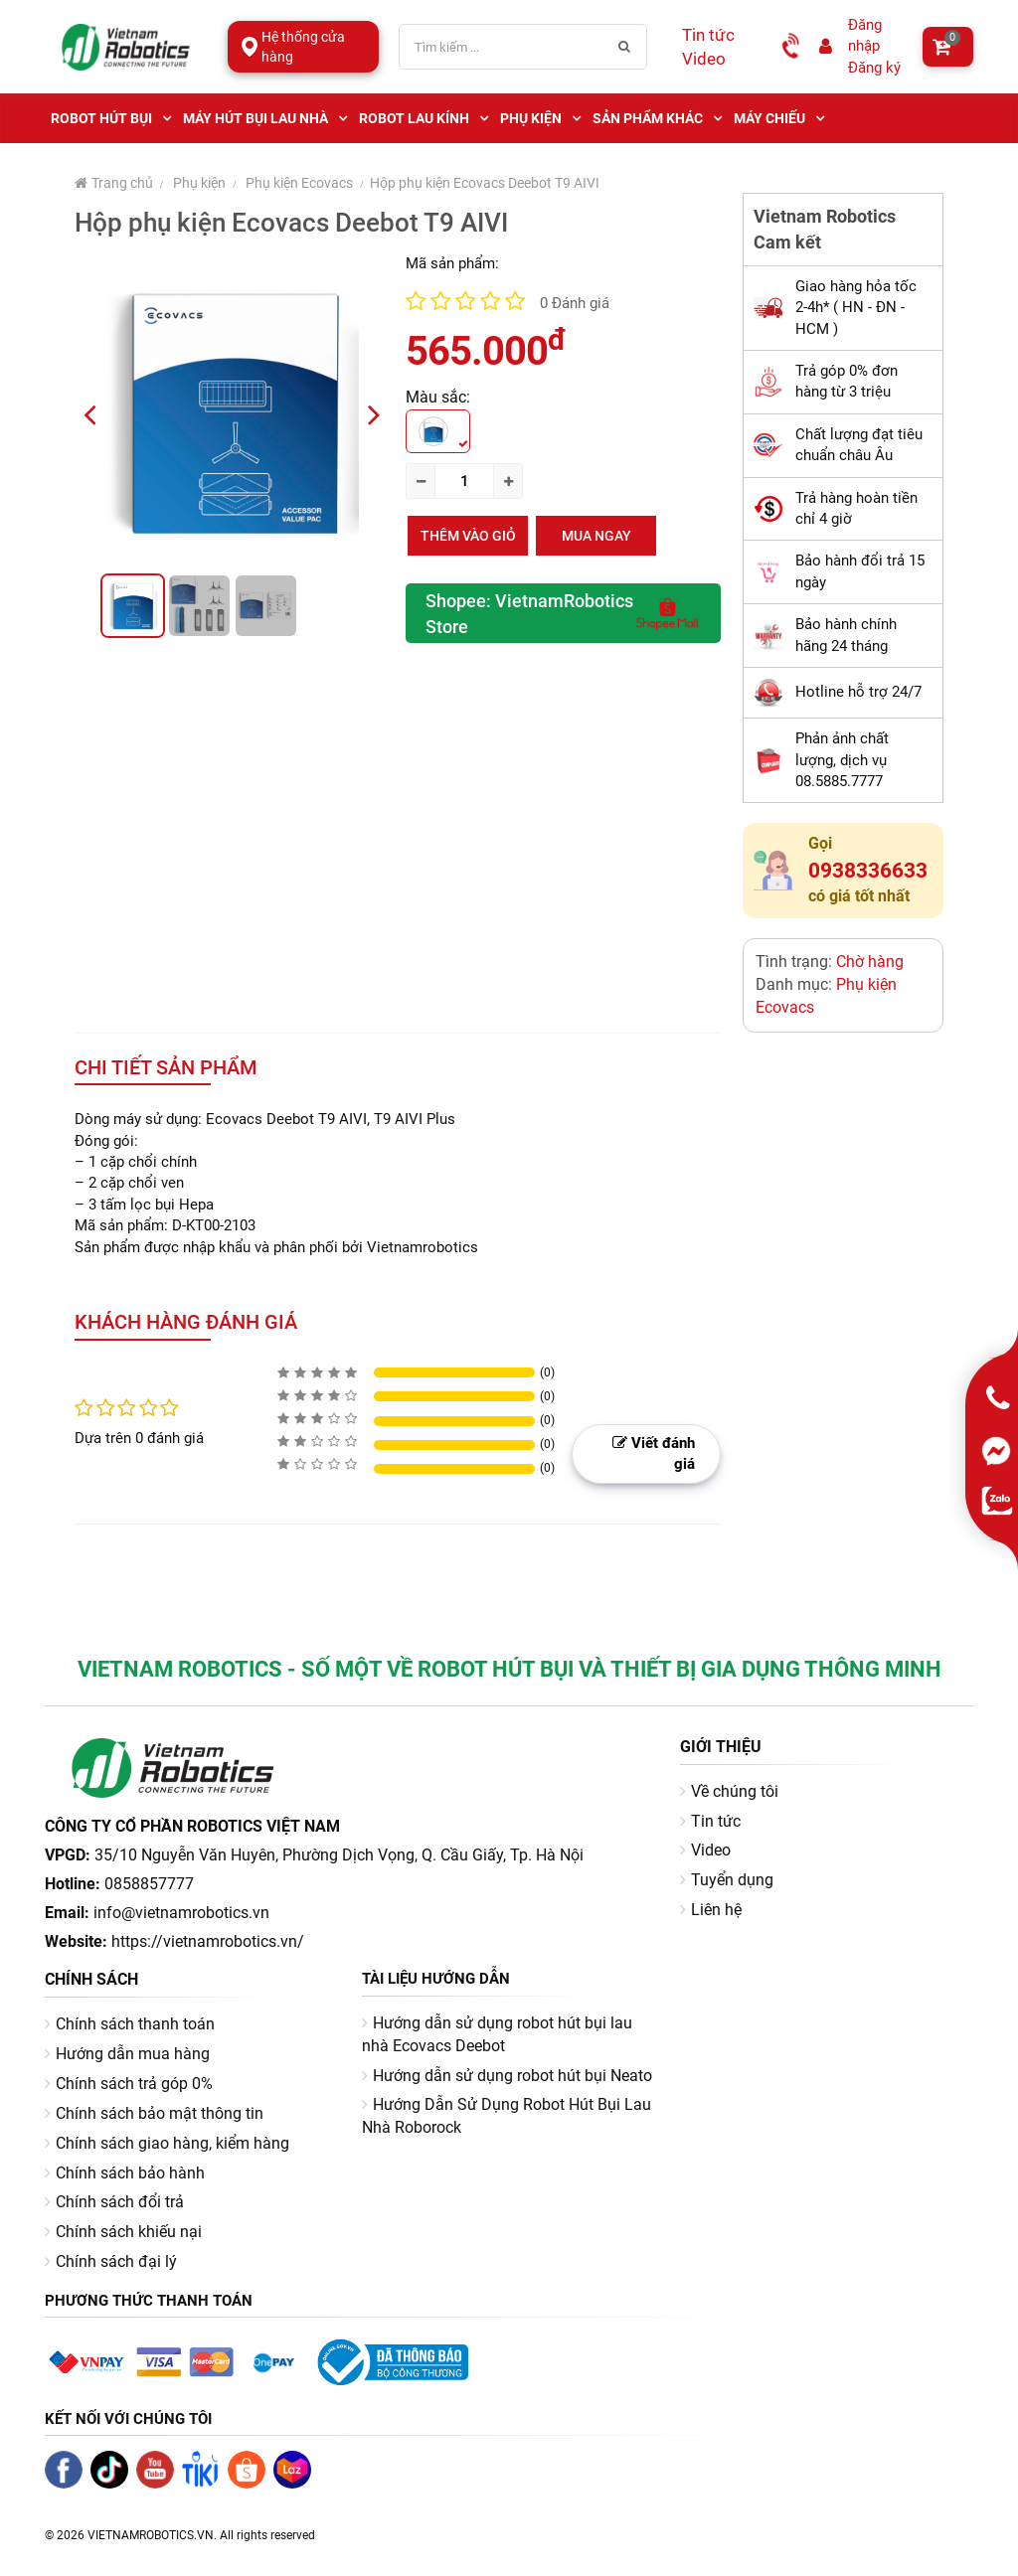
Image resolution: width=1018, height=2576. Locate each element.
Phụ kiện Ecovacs (299, 183)
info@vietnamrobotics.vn (181, 1912)
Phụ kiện (199, 183)
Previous (97, 412)
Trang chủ (114, 183)
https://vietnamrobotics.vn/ (207, 1941)
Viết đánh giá (653, 1453)
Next (382, 412)
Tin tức (708, 35)
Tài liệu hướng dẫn (436, 1979)
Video (704, 59)
